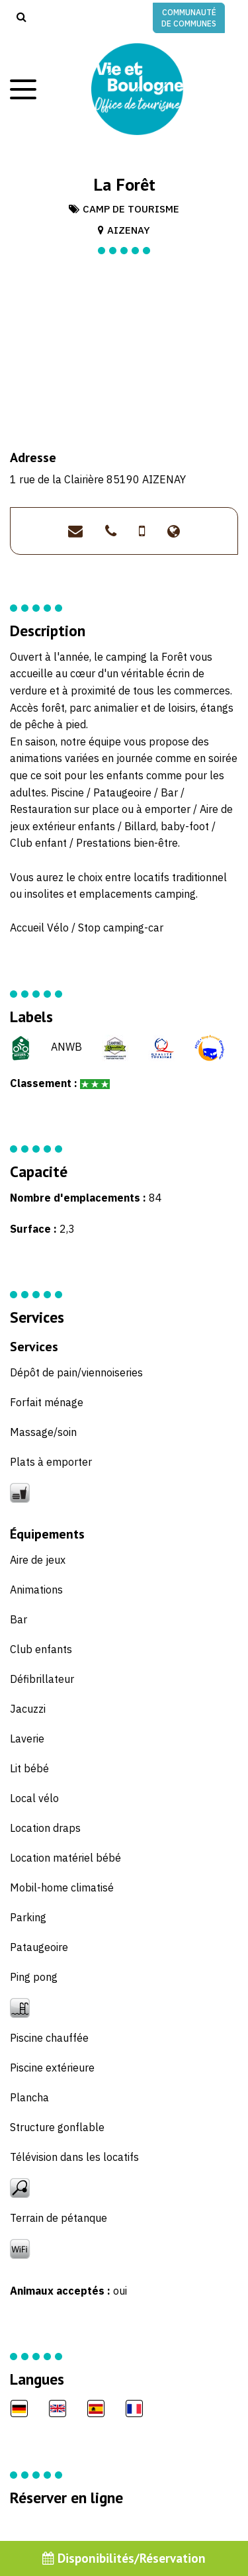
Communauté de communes (188, 17)
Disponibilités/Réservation (124, 2558)
